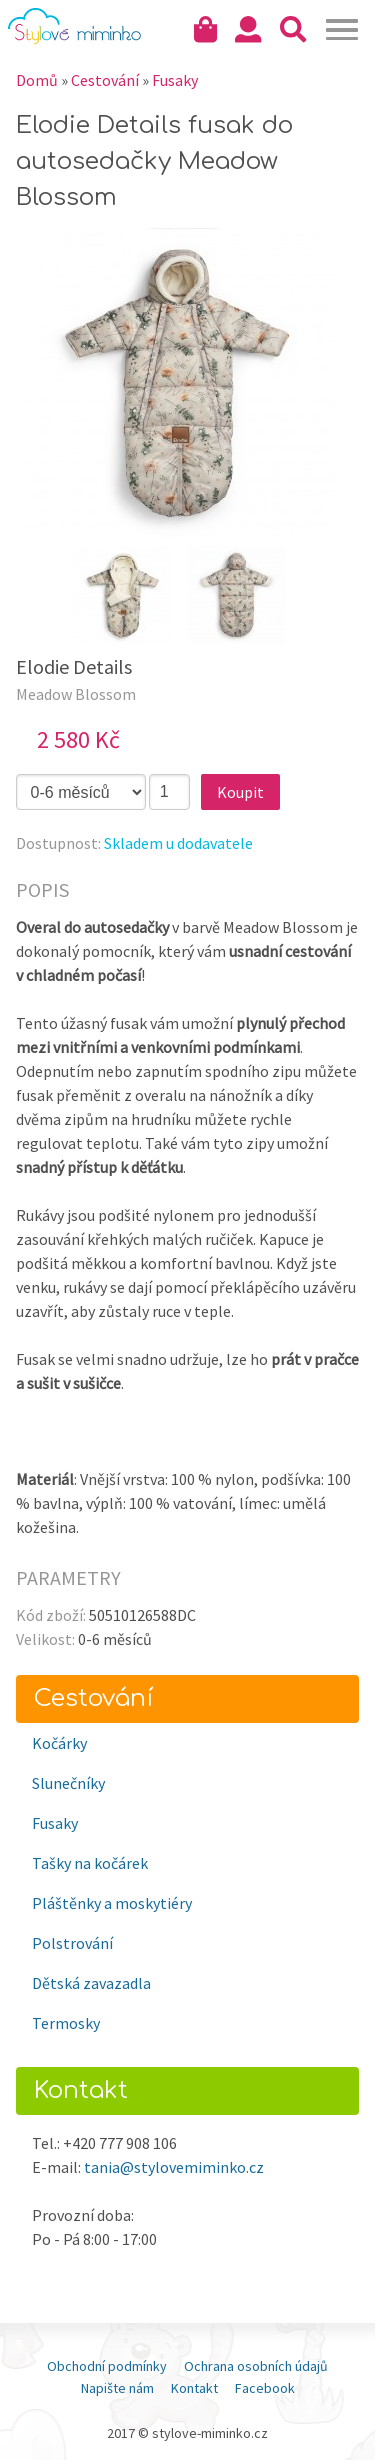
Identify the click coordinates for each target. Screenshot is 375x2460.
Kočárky (59, 1743)
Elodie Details (74, 666)
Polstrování (72, 1943)
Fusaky (55, 1823)
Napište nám (117, 2388)
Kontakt (194, 2388)
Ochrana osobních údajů (256, 2366)
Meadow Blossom (76, 694)
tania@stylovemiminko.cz (174, 2167)
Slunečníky (68, 1783)
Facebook (265, 2388)
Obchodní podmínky (107, 2366)
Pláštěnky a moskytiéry (112, 1903)
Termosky (66, 2023)
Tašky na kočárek (90, 1863)
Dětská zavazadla (91, 1983)
